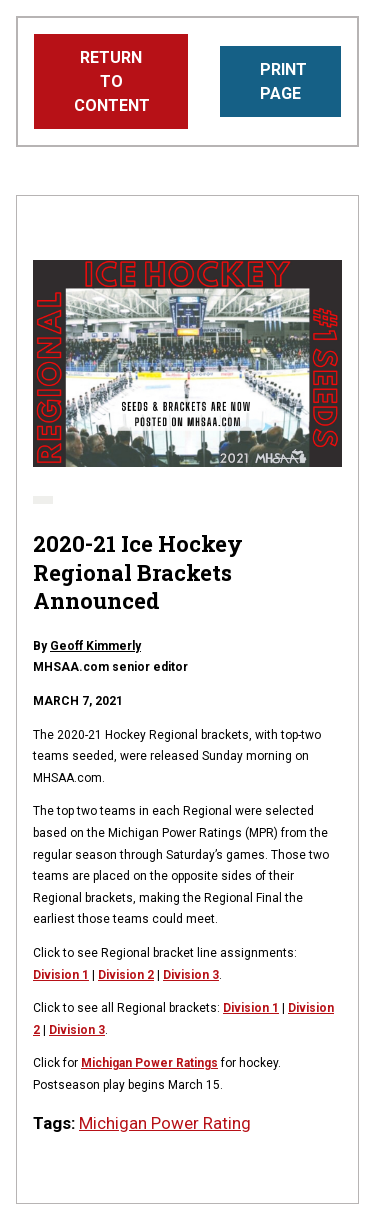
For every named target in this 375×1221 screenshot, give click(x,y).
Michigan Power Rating (165, 1123)
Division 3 (191, 975)
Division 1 (251, 1008)
